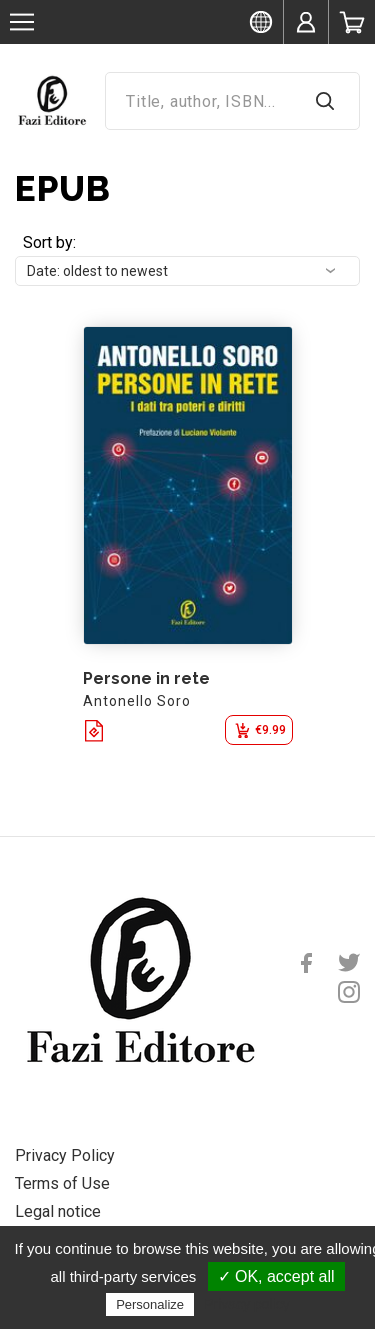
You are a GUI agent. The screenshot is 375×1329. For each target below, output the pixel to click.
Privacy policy (247, 1304)
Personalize (150, 1304)
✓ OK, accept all (276, 1276)
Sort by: (49, 242)
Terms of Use (62, 1183)
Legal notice (58, 1211)
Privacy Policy (65, 1155)
